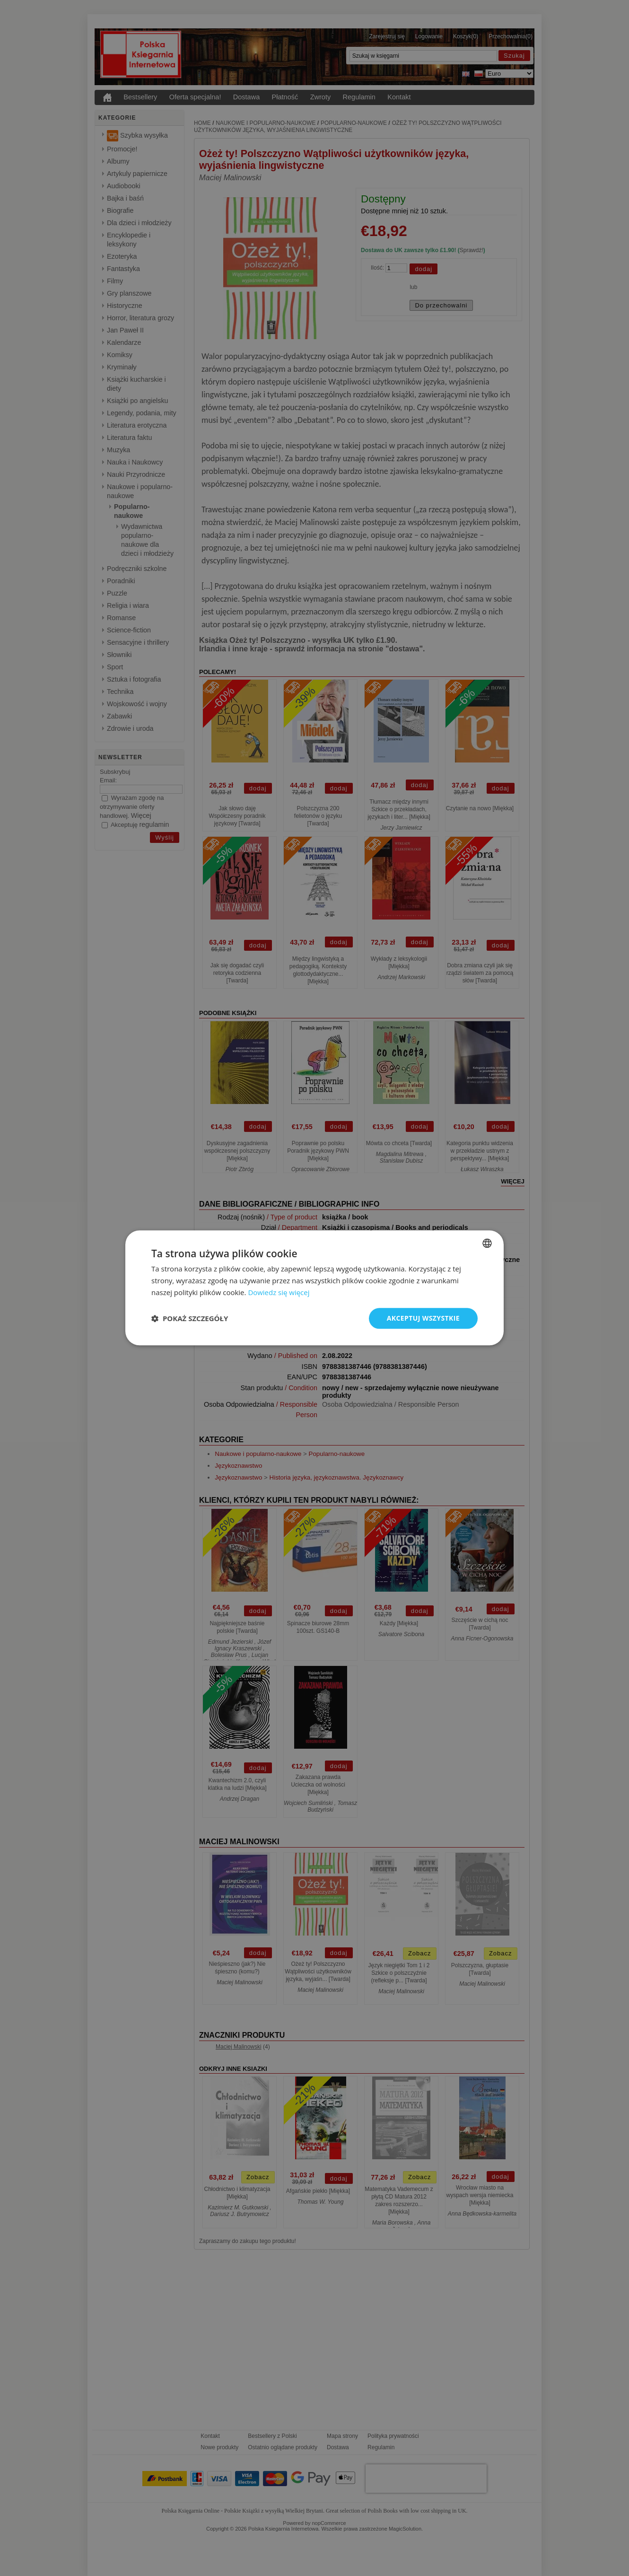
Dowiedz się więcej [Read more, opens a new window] (278, 1292)
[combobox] (487, 1243)
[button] (189, 1318)
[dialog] (314, 1287)
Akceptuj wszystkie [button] (423, 1318)
